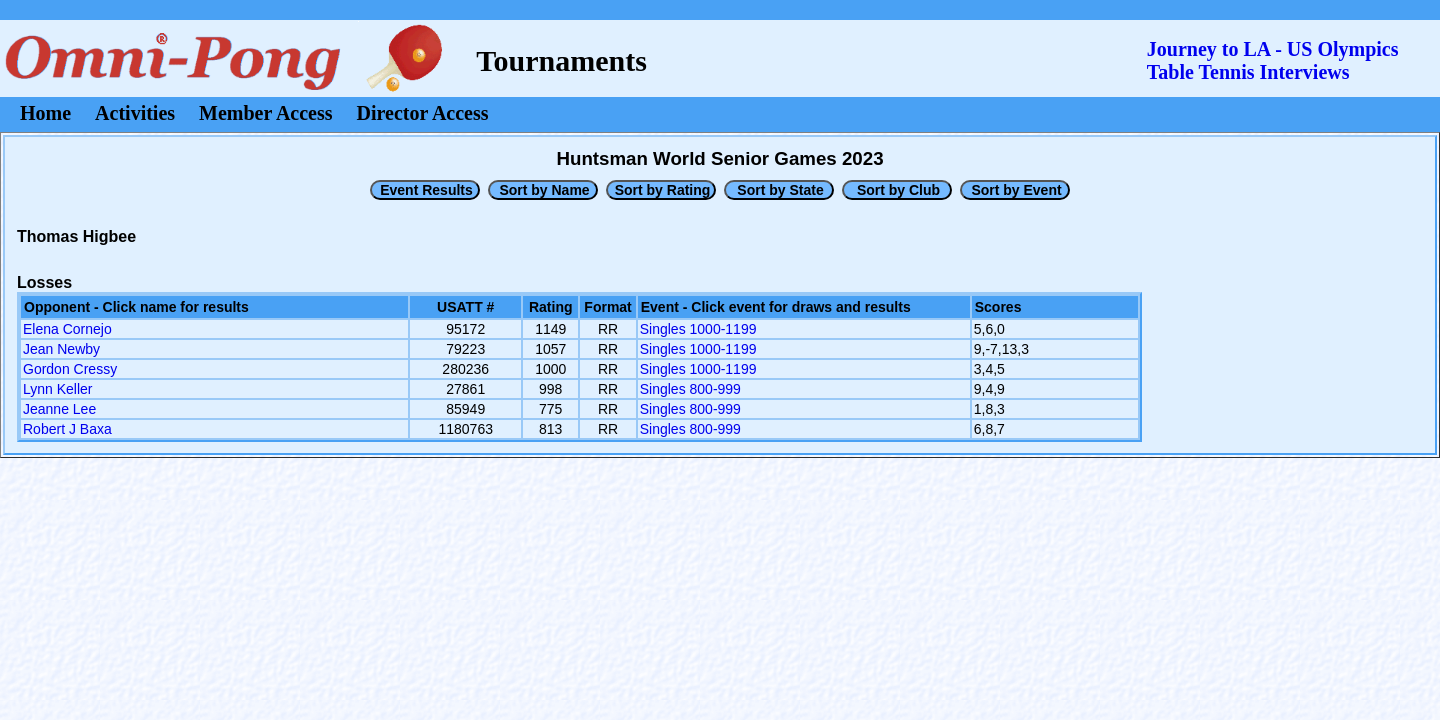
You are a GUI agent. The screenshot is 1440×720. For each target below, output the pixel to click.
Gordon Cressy (70, 369)
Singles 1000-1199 (698, 329)
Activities (135, 113)
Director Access (423, 113)
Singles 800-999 (690, 389)
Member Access (265, 113)
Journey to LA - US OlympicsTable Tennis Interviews (1273, 60)
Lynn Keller (58, 389)
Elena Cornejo (67, 329)
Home (45, 113)
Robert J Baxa (67, 429)
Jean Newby (61, 349)
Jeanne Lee (59, 409)
